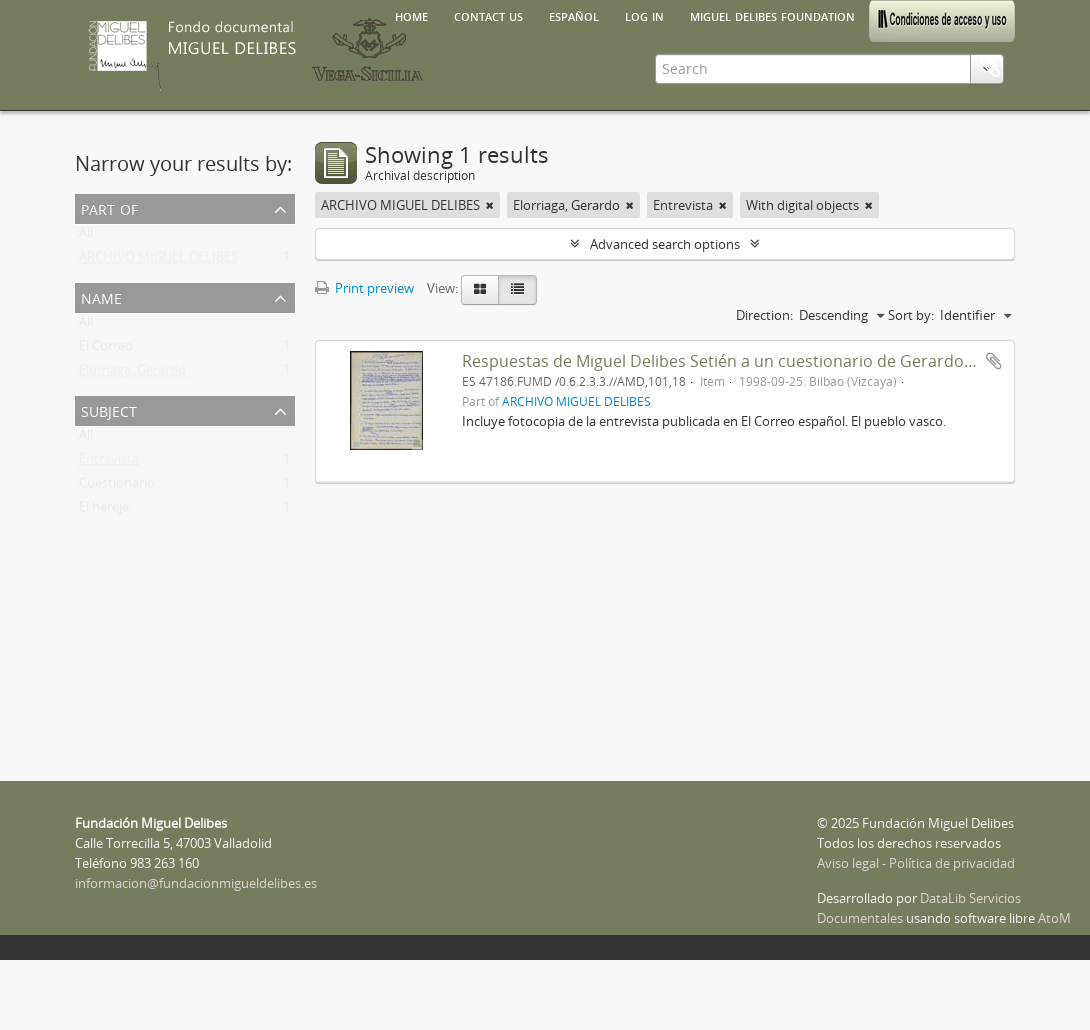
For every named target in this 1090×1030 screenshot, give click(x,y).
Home (411, 15)
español (574, 15)
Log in (644, 15)
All (86, 237)
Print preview (364, 288)
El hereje (104, 511)
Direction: (764, 315)
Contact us (488, 15)
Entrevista (109, 463)
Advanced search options (665, 244)
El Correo (106, 350)
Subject (109, 409)
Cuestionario (117, 487)
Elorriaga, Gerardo (132, 374)
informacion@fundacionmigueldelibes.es (196, 883)
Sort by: (911, 315)
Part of (109, 207)
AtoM (1054, 918)
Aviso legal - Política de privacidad (916, 863)
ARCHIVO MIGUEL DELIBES (158, 261)
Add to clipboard (994, 361)
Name (101, 296)
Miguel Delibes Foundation (772, 15)
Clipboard (990, 67)
